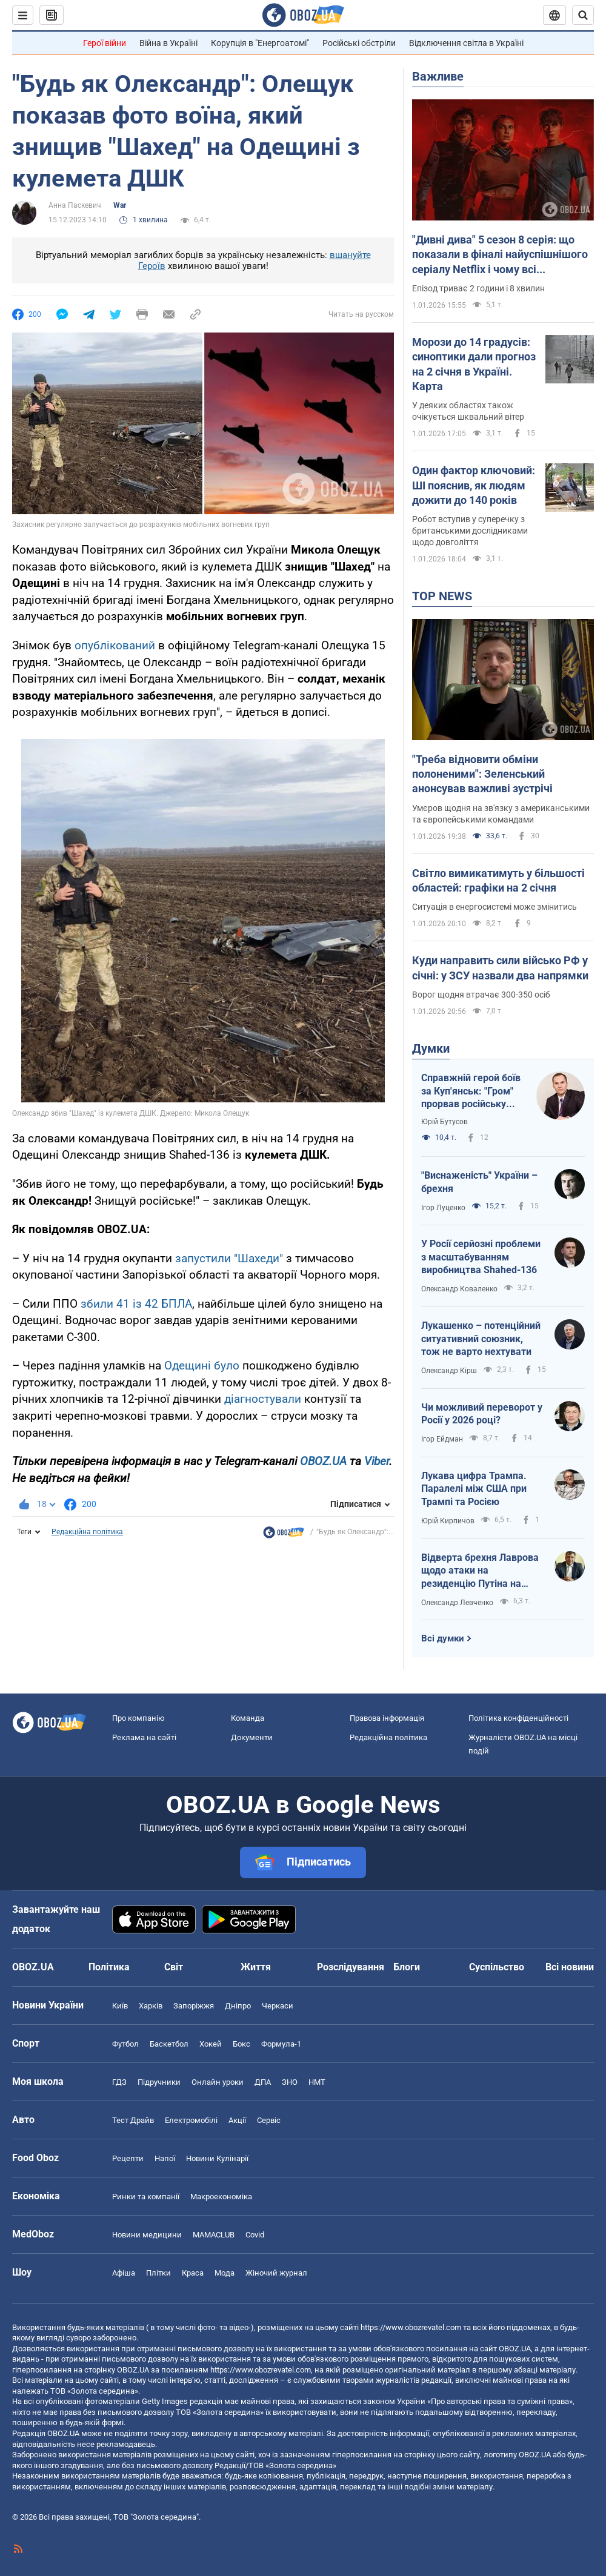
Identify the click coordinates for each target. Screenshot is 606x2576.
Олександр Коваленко (459, 1289)
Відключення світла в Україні (466, 43)
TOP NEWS (442, 596)
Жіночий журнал (276, 2272)
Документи (252, 1737)
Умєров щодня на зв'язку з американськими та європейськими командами (501, 813)
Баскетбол (169, 2043)
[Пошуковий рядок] (583, 15)
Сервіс (269, 2120)
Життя (256, 1967)
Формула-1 (281, 2043)
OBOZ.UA (323, 1461)
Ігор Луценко (443, 1208)
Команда (247, 1718)
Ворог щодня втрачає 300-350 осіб (481, 994)
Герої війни (104, 43)
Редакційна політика (87, 1532)
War (119, 205)
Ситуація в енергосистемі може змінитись (494, 907)
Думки (431, 1048)
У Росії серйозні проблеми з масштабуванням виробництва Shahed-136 (481, 1257)
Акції (237, 2120)
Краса (193, 2272)
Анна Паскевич (74, 205)
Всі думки (442, 1638)
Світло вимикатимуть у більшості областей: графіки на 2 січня (498, 880)
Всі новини (569, 1967)
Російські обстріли (359, 43)
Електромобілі (191, 2120)
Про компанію (138, 1718)
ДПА (263, 2082)
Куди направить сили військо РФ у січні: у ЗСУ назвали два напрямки (500, 967)
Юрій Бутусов (444, 1121)
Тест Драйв (133, 2120)
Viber (376, 1461)
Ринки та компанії (145, 2196)
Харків (150, 2005)
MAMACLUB (214, 2234)
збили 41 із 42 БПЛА (136, 1304)
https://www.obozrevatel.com (411, 2327)
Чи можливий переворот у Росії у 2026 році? (481, 1414)
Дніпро (238, 2005)
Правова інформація (387, 1718)
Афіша (123, 2272)
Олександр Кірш (449, 1370)
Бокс (241, 2043)
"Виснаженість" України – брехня (479, 1182)
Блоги (406, 1967)
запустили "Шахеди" (229, 1258)
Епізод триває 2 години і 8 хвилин (478, 288)
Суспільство (496, 1967)
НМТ (316, 2082)
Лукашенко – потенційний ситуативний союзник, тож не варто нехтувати (481, 1338)
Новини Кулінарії (217, 2158)
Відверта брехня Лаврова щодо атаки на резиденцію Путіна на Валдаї (480, 1571)
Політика (109, 1967)
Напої (165, 2158)
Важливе (438, 76)
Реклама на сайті (144, 1737)
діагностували (262, 1399)
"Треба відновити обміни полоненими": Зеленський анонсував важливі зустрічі (482, 774)
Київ (120, 2005)
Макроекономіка (221, 2196)
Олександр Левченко (457, 1602)
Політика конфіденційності (518, 1718)
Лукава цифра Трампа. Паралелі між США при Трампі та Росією (474, 1489)
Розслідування (350, 1967)
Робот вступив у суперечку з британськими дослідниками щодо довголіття (470, 530)
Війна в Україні (168, 43)
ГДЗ (119, 2082)
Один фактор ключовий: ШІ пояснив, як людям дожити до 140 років (473, 485)
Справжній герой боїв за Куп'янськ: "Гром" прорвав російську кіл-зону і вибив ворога (471, 1091)
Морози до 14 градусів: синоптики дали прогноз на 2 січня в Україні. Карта (474, 364)
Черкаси (277, 2005)
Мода (225, 2272)
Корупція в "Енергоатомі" (260, 43)
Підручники (159, 2082)
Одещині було (201, 1365)
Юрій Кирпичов (447, 1521)
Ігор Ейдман (442, 1439)
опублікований (115, 645)
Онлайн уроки (217, 2082)
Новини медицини (147, 2234)
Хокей (210, 2043)
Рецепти (128, 2158)
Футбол (125, 2043)
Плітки (158, 2272)
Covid (254, 2234)
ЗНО (290, 2082)
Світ (173, 1967)
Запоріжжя (193, 2005)
